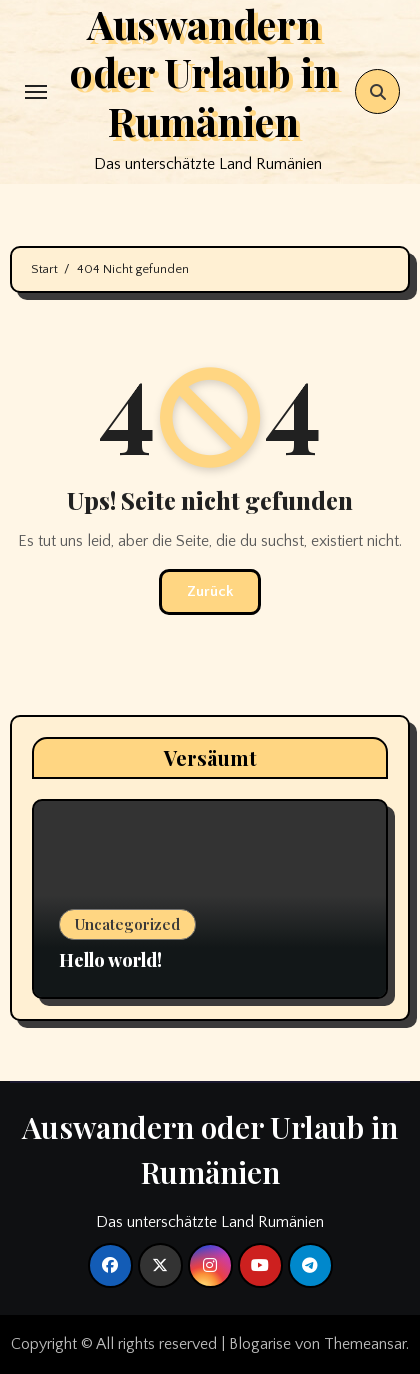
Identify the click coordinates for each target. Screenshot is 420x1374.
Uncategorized (127, 924)
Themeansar (365, 1344)
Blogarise (260, 1344)
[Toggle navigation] (36, 92)
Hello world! (110, 960)
